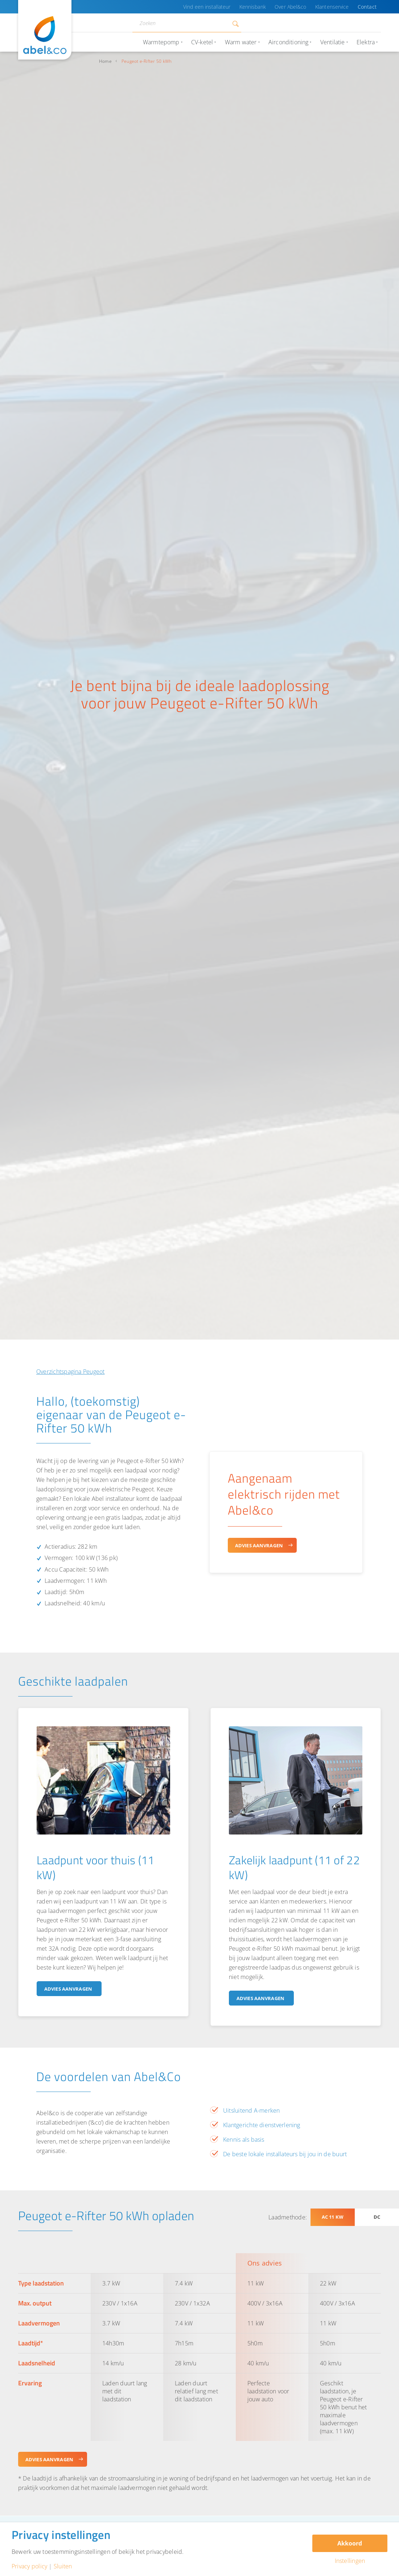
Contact (368, 7)
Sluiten (63, 2566)
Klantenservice (336, 7)
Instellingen (350, 2561)
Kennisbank (260, 7)
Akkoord (349, 2543)
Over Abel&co (296, 7)
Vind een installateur (218, 7)
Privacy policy (29, 2566)
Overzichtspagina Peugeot (70, 1372)
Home (105, 61)
